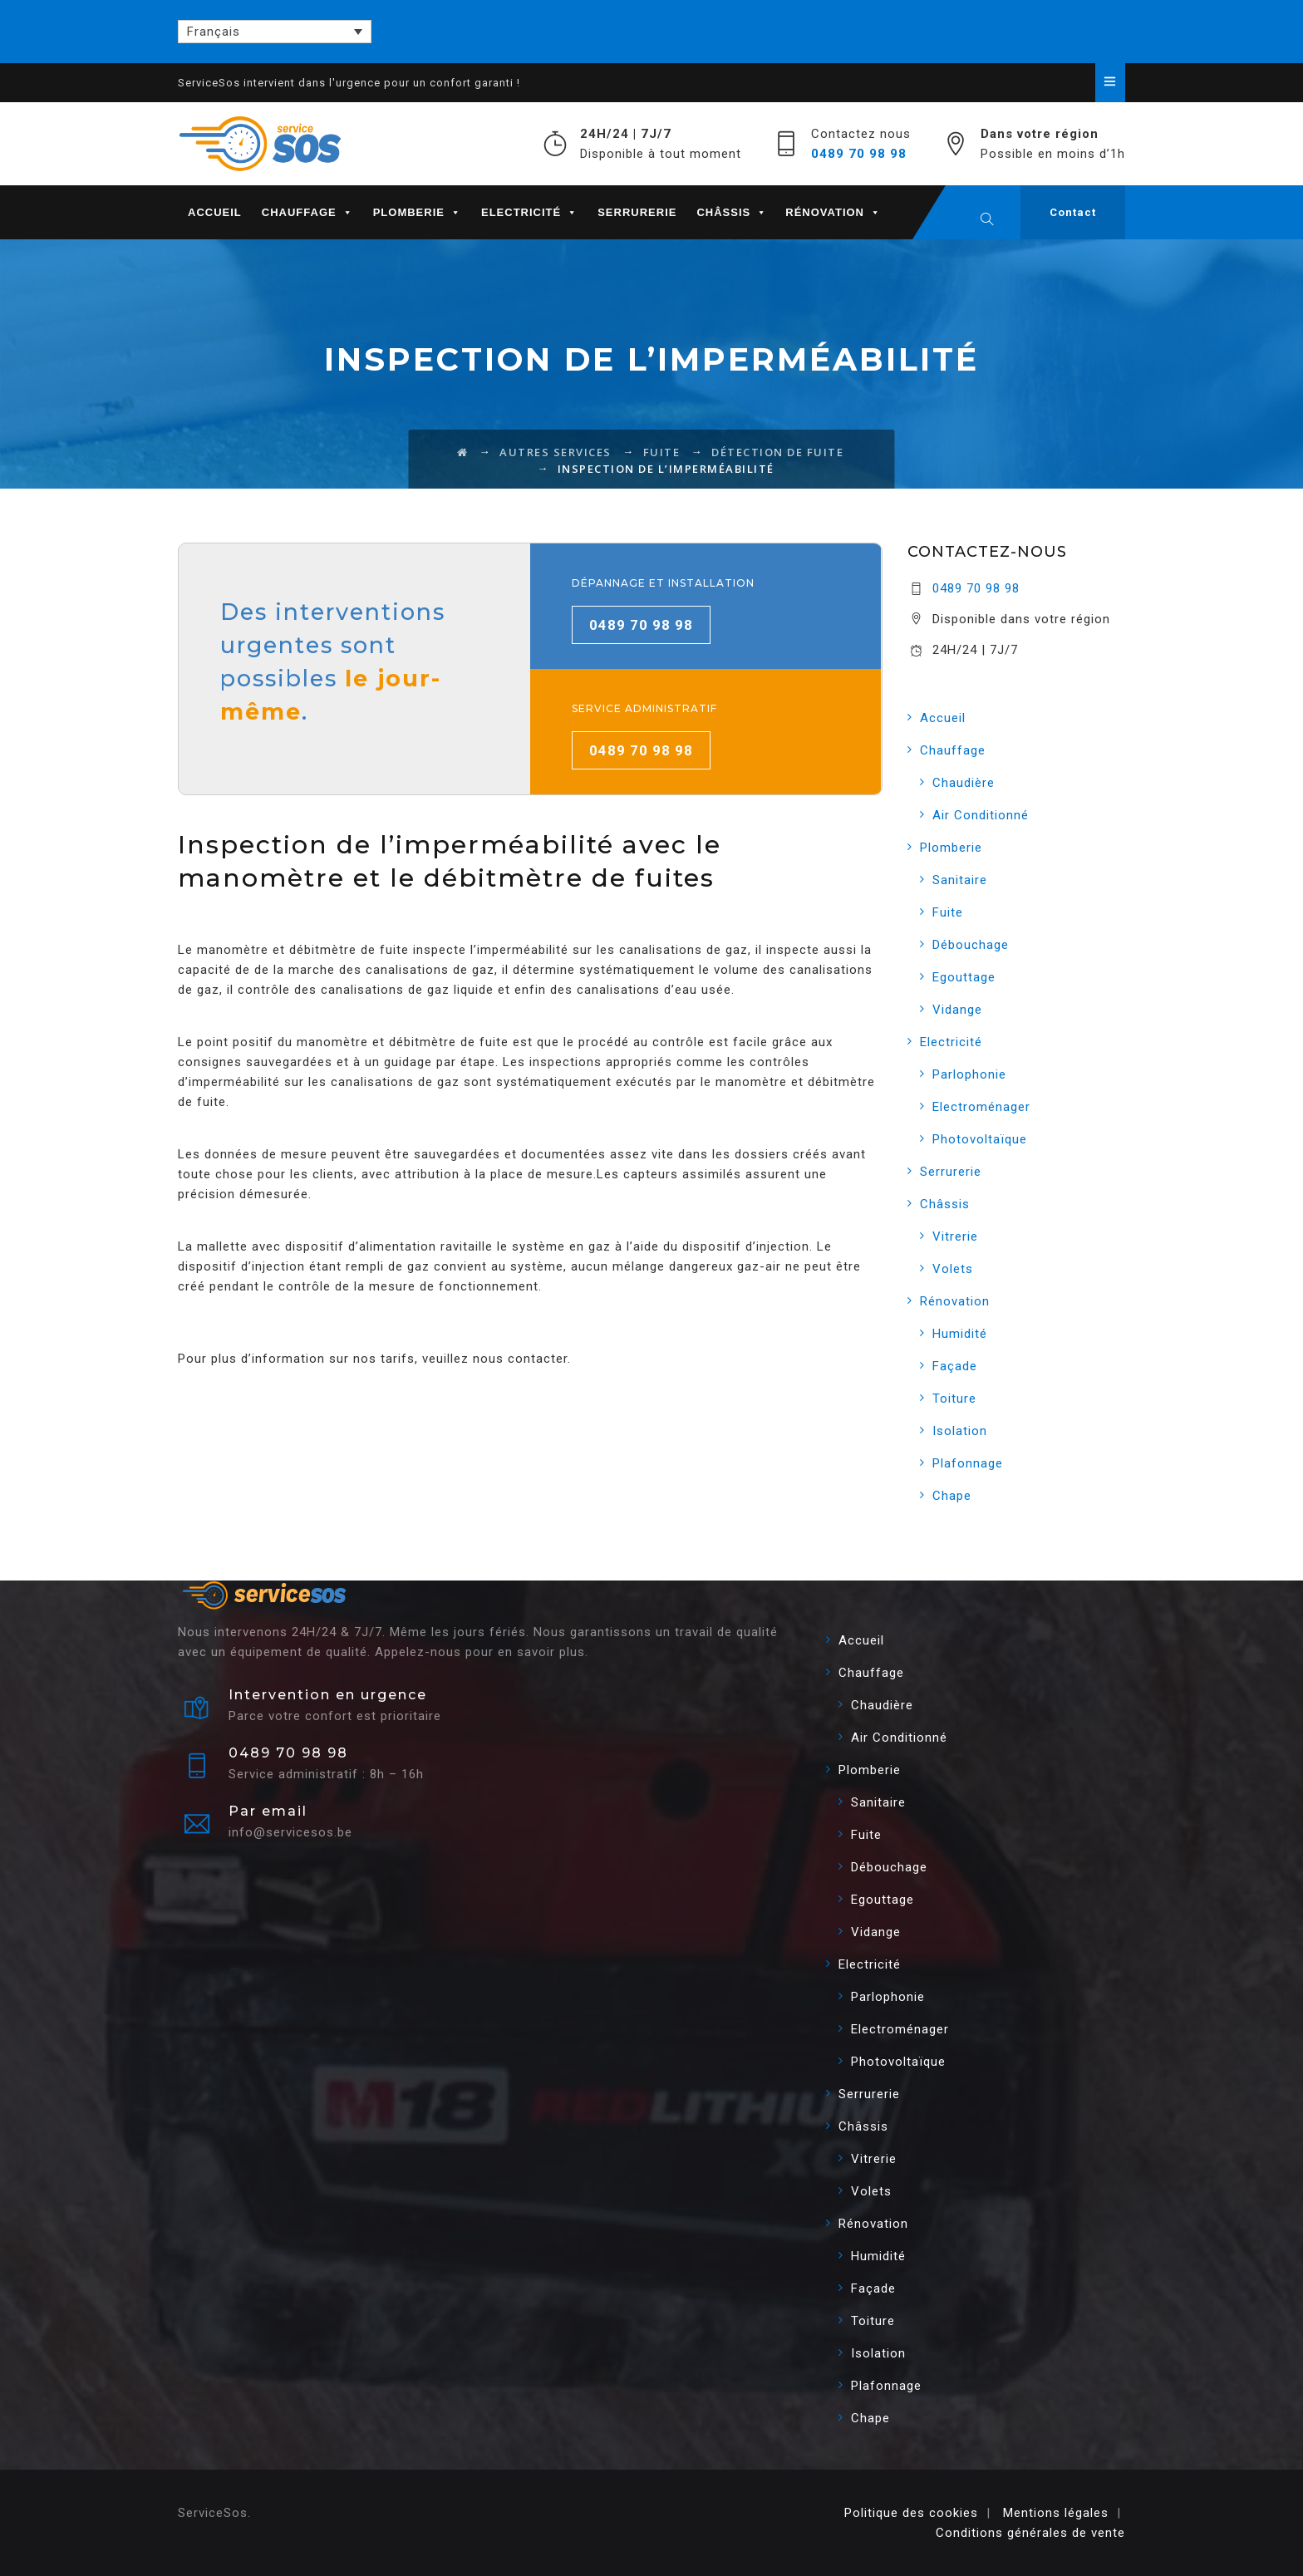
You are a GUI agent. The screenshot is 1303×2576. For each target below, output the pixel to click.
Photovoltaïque (979, 1139)
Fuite (947, 912)
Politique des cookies (911, 2512)
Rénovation (833, 212)
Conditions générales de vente (1030, 2532)
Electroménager (981, 1106)
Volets (952, 1268)
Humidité (959, 1333)
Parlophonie (969, 1074)
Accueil (215, 212)
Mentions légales (1056, 2512)
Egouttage (964, 977)
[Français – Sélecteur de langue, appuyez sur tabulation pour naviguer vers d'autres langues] (274, 31)
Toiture (954, 1398)
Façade (954, 1366)
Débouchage (970, 944)
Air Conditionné (980, 815)
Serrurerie (636, 212)
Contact (1073, 212)
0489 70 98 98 (859, 153)
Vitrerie (955, 1236)
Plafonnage (967, 1463)
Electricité (529, 212)
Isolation (959, 1430)
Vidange (957, 1009)
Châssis (731, 212)
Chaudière (963, 782)
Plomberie (417, 212)
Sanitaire (959, 880)
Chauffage (307, 212)
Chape (951, 1495)
